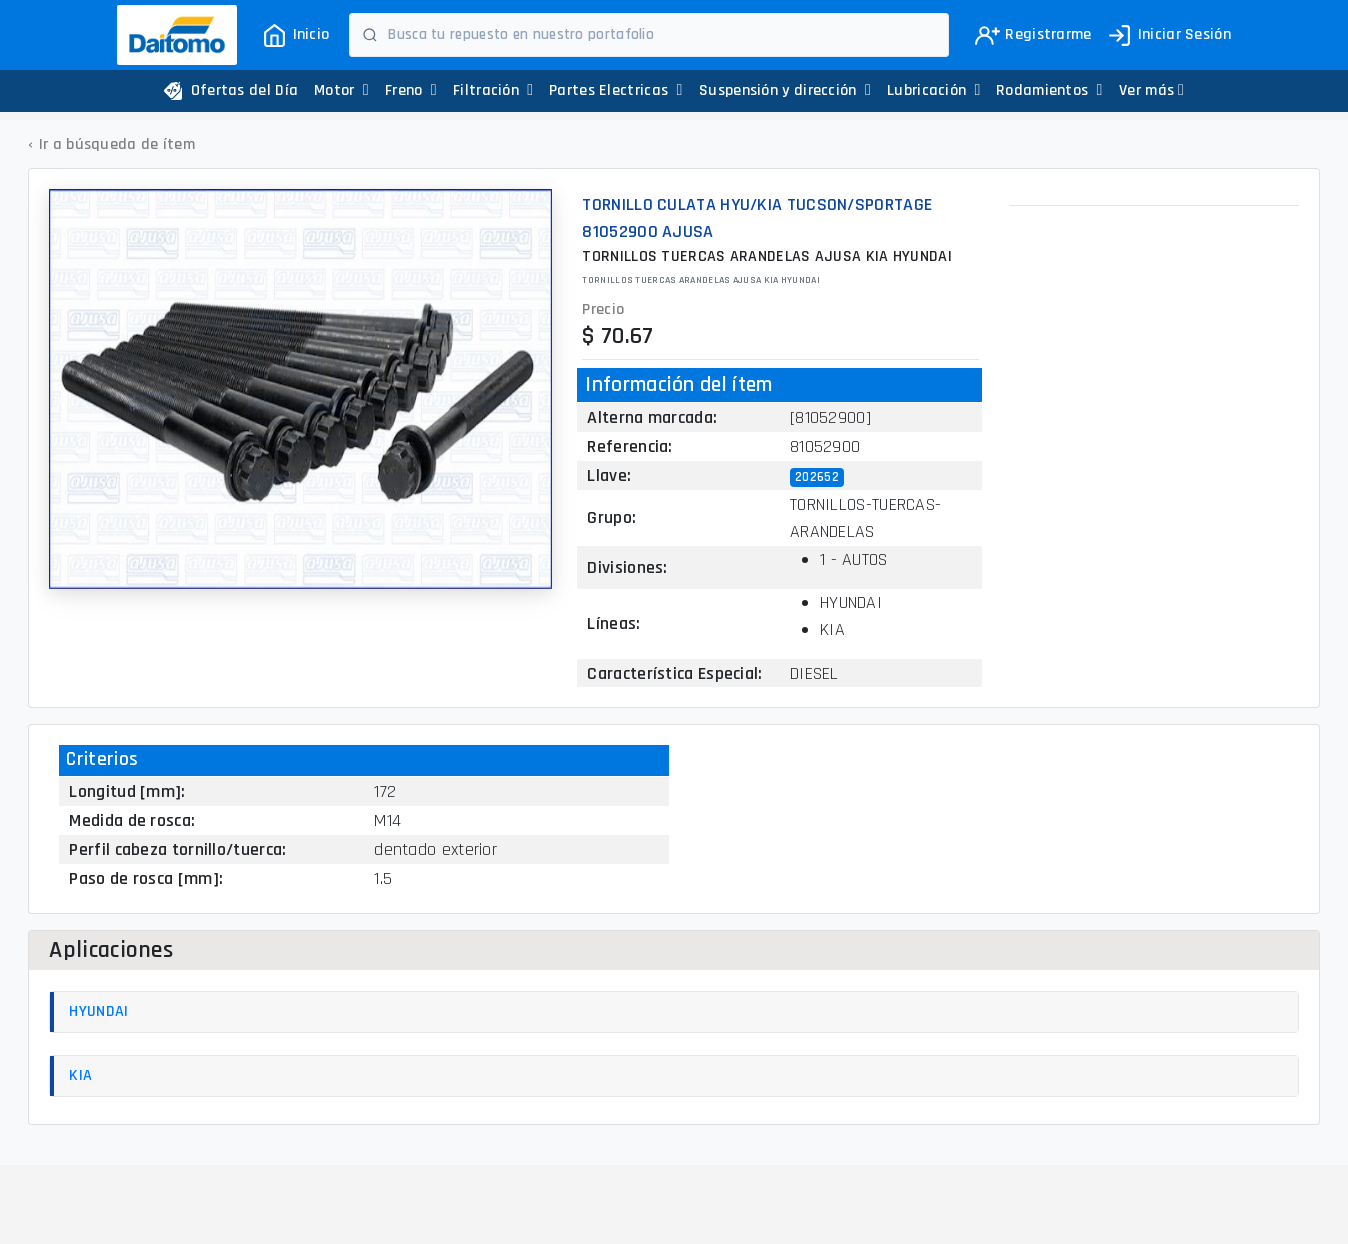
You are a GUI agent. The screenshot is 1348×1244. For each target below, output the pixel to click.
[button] (1151, 91)
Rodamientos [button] (1049, 90)
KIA (80, 1075)
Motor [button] (341, 90)
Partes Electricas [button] (616, 90)
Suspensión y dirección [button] (785, 90)
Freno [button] (411, 90)
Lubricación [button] (934, 90)
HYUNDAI (98, 1011)
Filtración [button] (493, 90)
